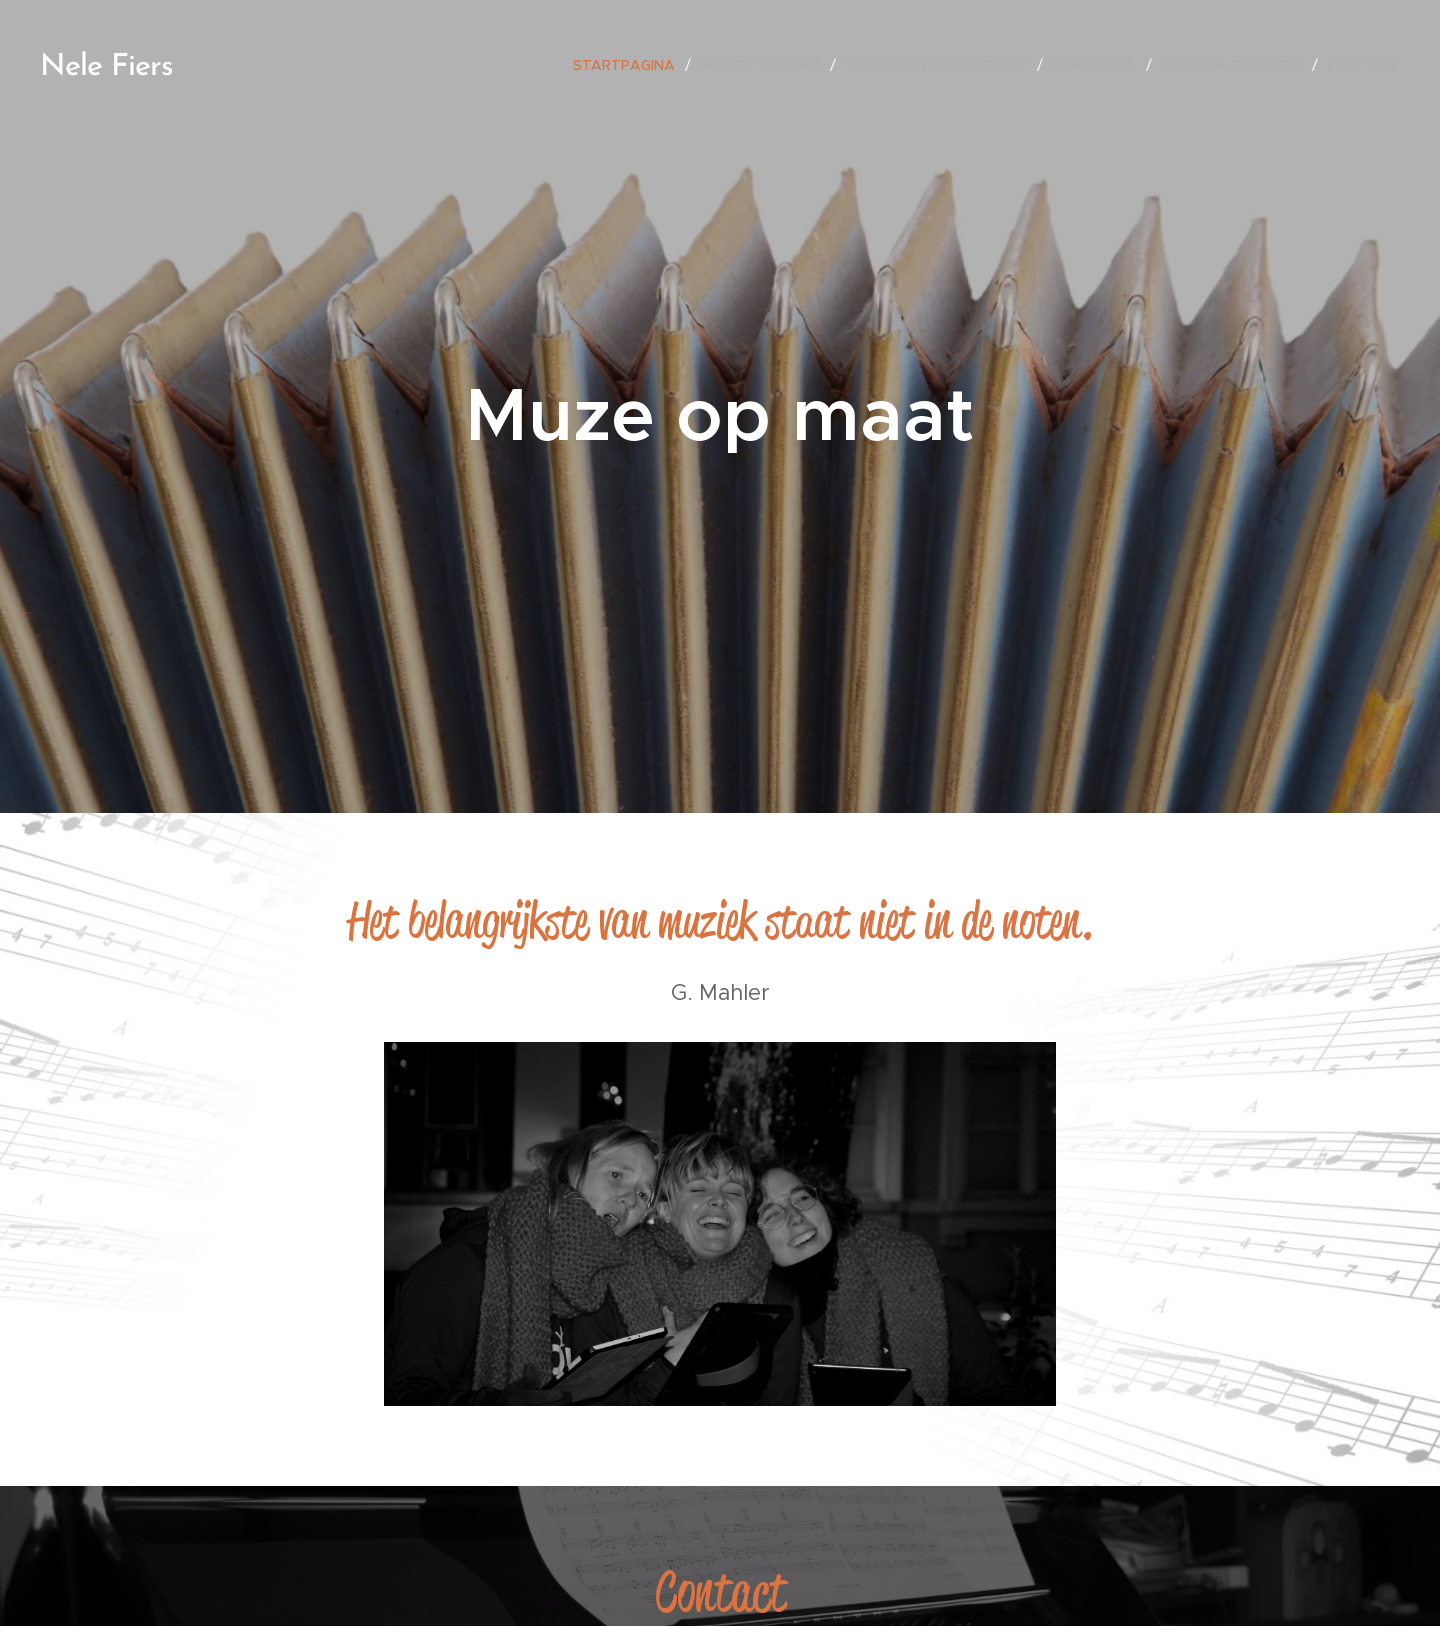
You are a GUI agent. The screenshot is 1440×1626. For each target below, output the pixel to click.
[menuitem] (629, 65)
